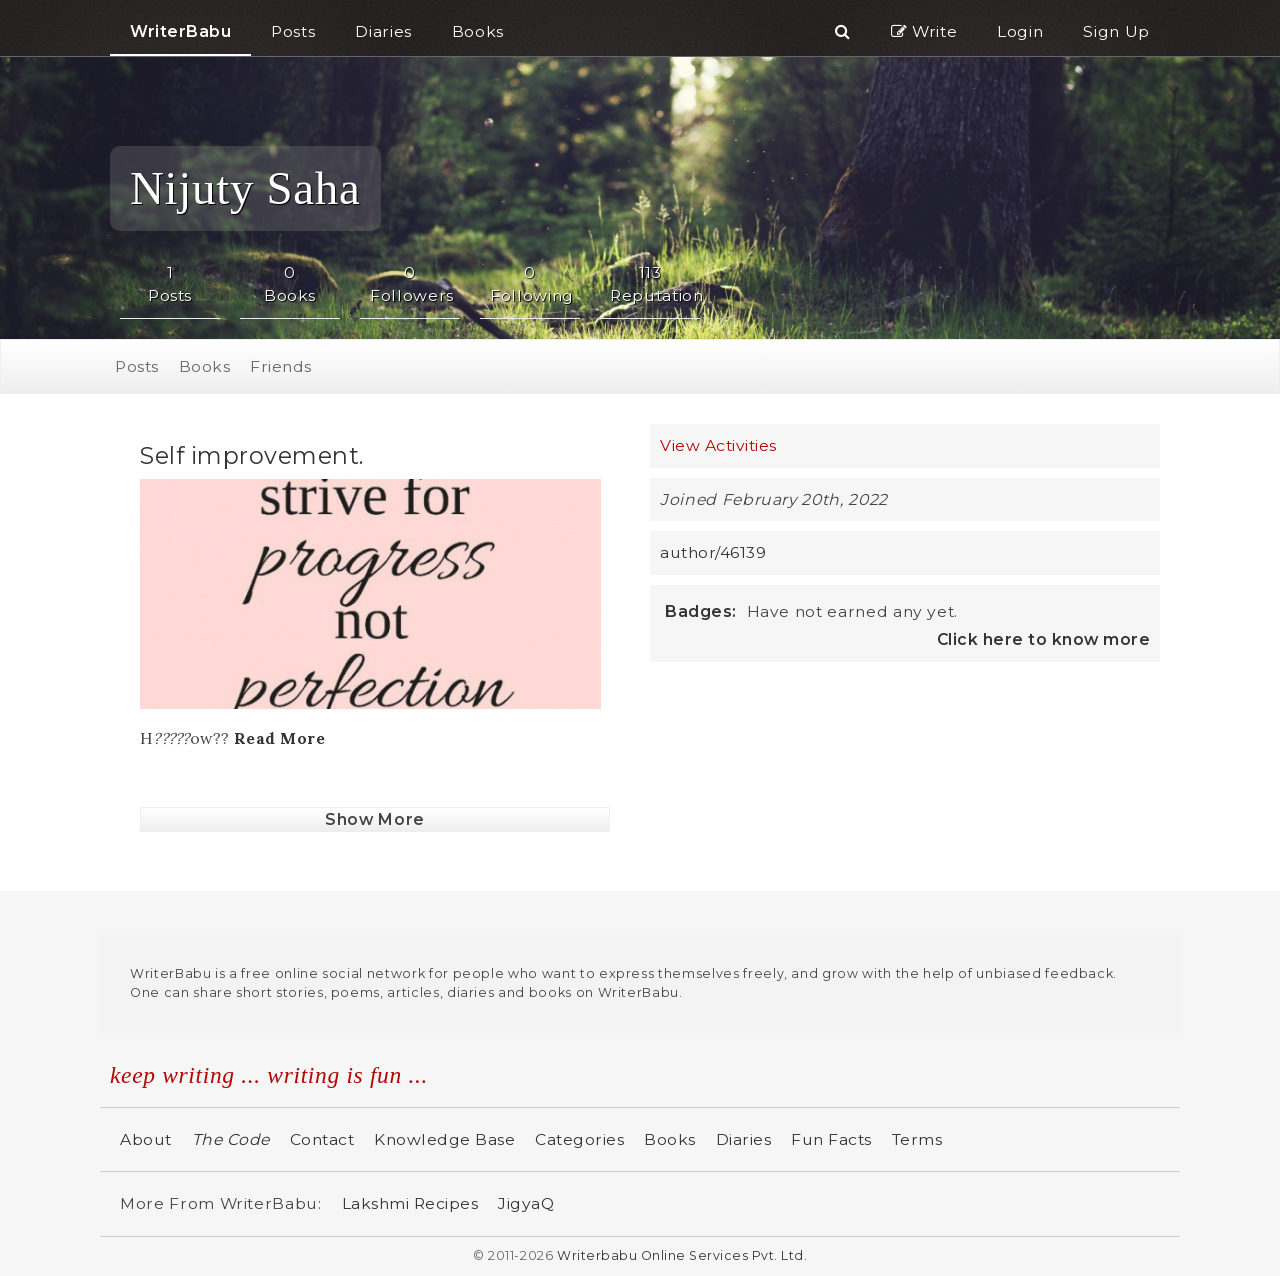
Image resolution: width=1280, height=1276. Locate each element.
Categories (579, 1139)
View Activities (718, 445)
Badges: (701, 611)
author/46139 (713, 552)
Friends (281, 366)
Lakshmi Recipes (410, 1203)
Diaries (744, 1139)
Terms (917, 1139)
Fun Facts (831, 1139)
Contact (322, 1139)
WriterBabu (180, 31)
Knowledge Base (444, 1139)
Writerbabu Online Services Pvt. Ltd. (682, 1255)
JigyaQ (526, 1203)
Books (205, 366)
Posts (137, 366)
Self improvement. (252, 455)
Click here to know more (1044, 639)
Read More (280, 738)
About (146, 1139)
